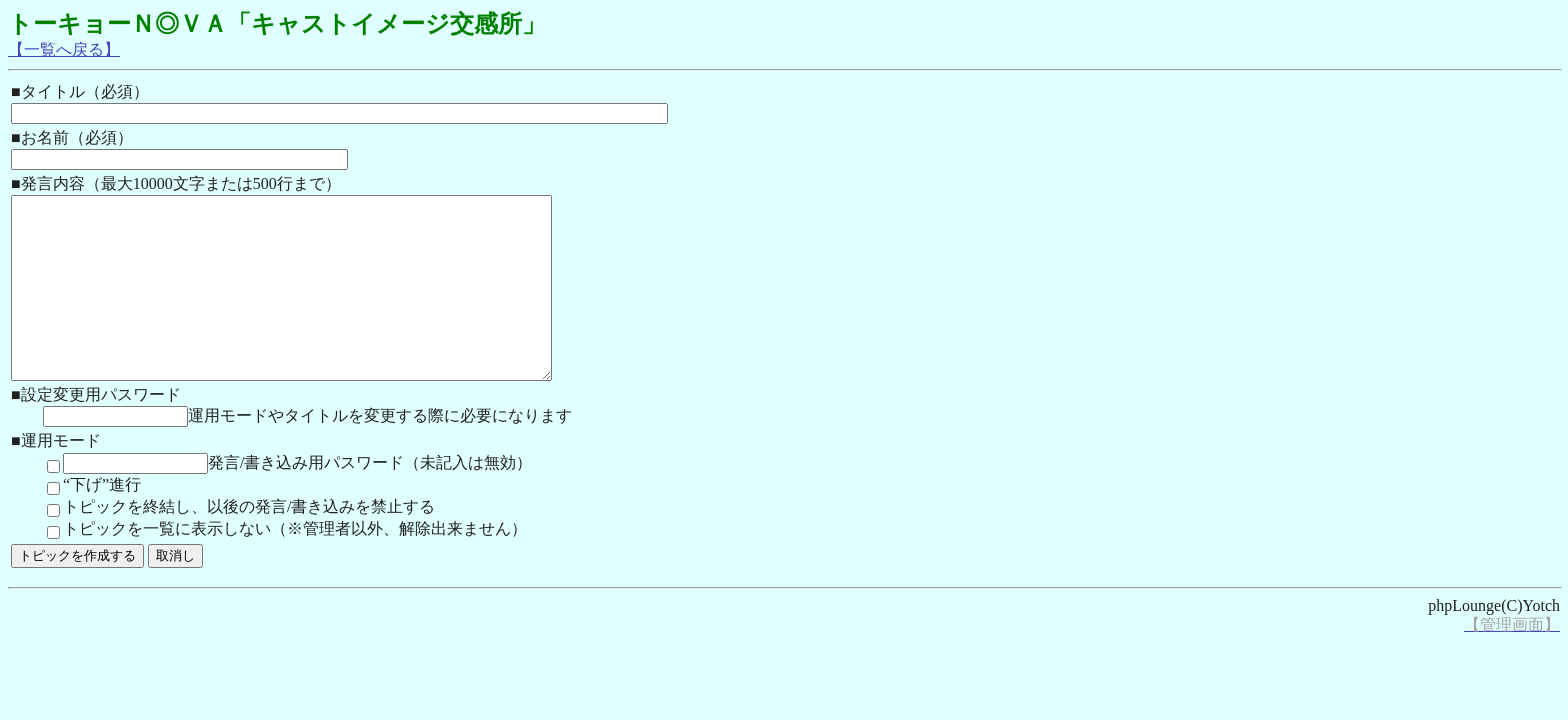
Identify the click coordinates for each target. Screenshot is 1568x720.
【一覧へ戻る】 (64, 49)
